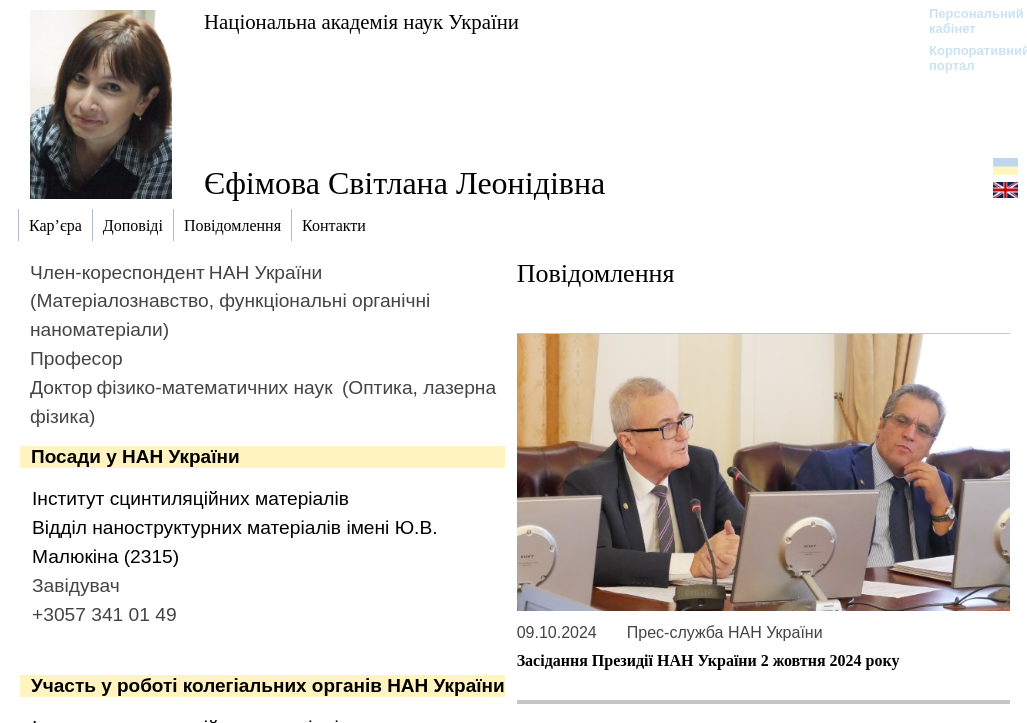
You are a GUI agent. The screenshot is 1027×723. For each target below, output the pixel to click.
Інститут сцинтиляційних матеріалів (190, 498)
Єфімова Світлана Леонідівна (404, 183)
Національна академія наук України (361, 21)
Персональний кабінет (966, 21)
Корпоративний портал (966, 58)
